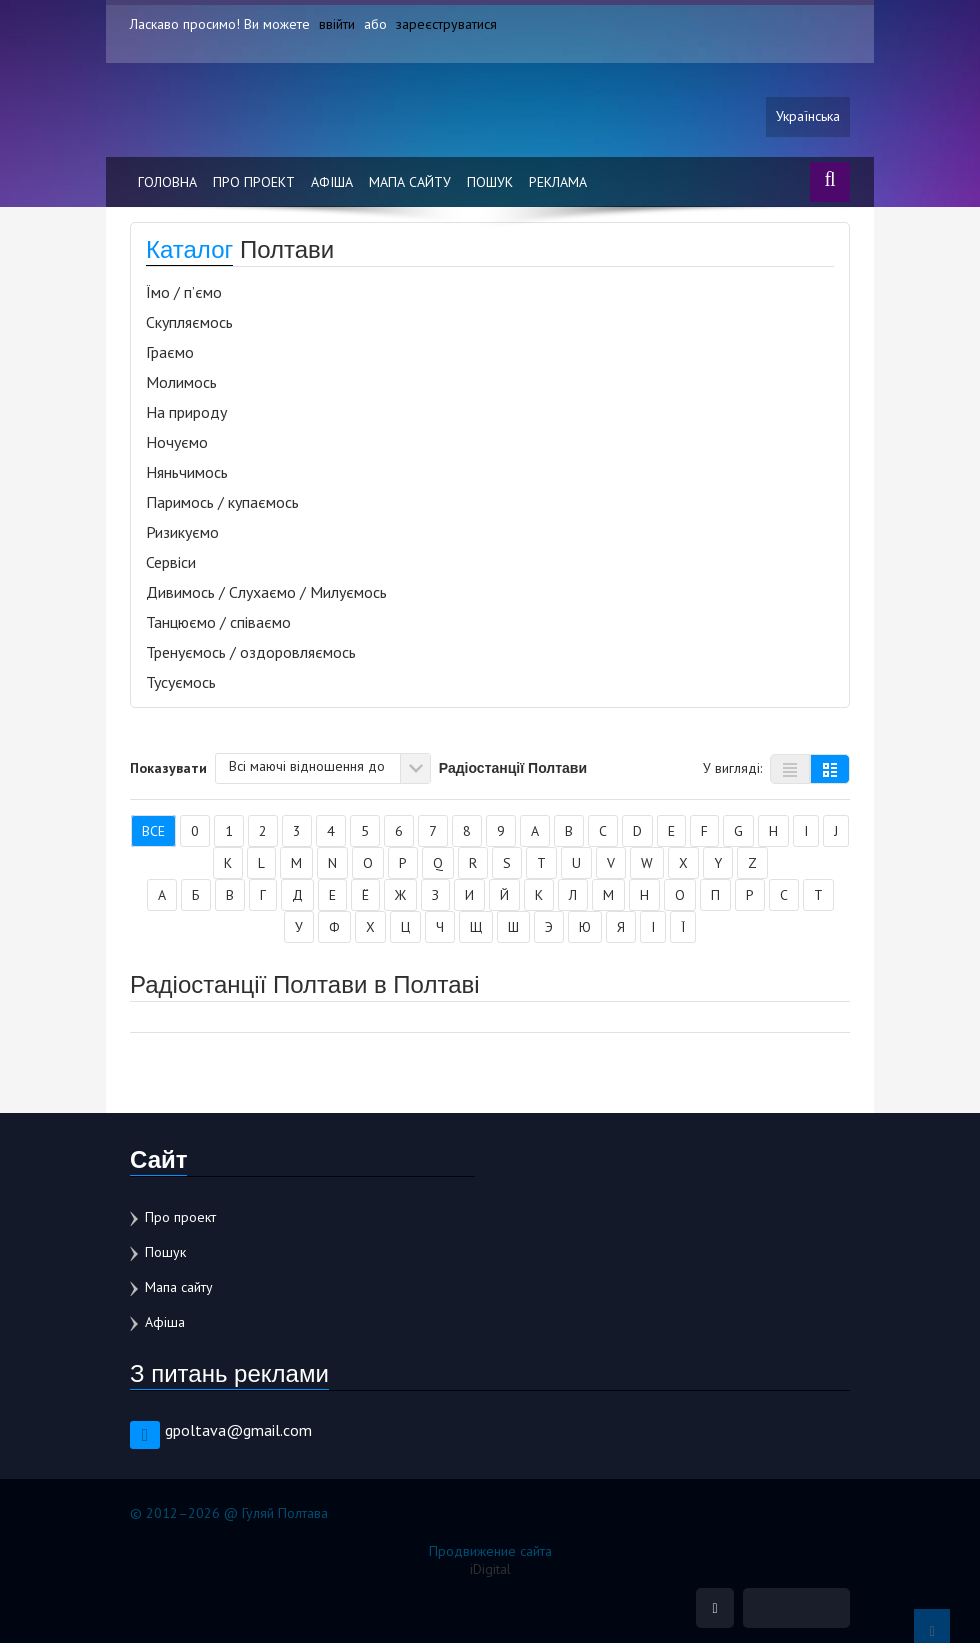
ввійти (337, 24)
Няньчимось (187, 472)
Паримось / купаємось (222, 502)
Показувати (168, 767)
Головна (167, 182)
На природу (186, 412)
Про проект (254, 182)
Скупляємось (189, 322)
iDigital (490, 1569)
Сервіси (171, 562)
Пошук (490, 182)
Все (153, 831)
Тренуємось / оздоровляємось (251, 652)
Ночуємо (177, 442)
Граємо (170, 352)
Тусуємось (181, 682)
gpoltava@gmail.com (238, 1430)
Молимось (181, 382)
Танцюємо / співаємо (218, 622)
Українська (808, 117)
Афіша (332, 182)
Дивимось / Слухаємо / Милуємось (266, 592)
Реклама (558, 182)
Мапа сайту (410, 182)
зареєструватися (446, 24)
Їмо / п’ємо (184, 292)
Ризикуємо (182, 532)
